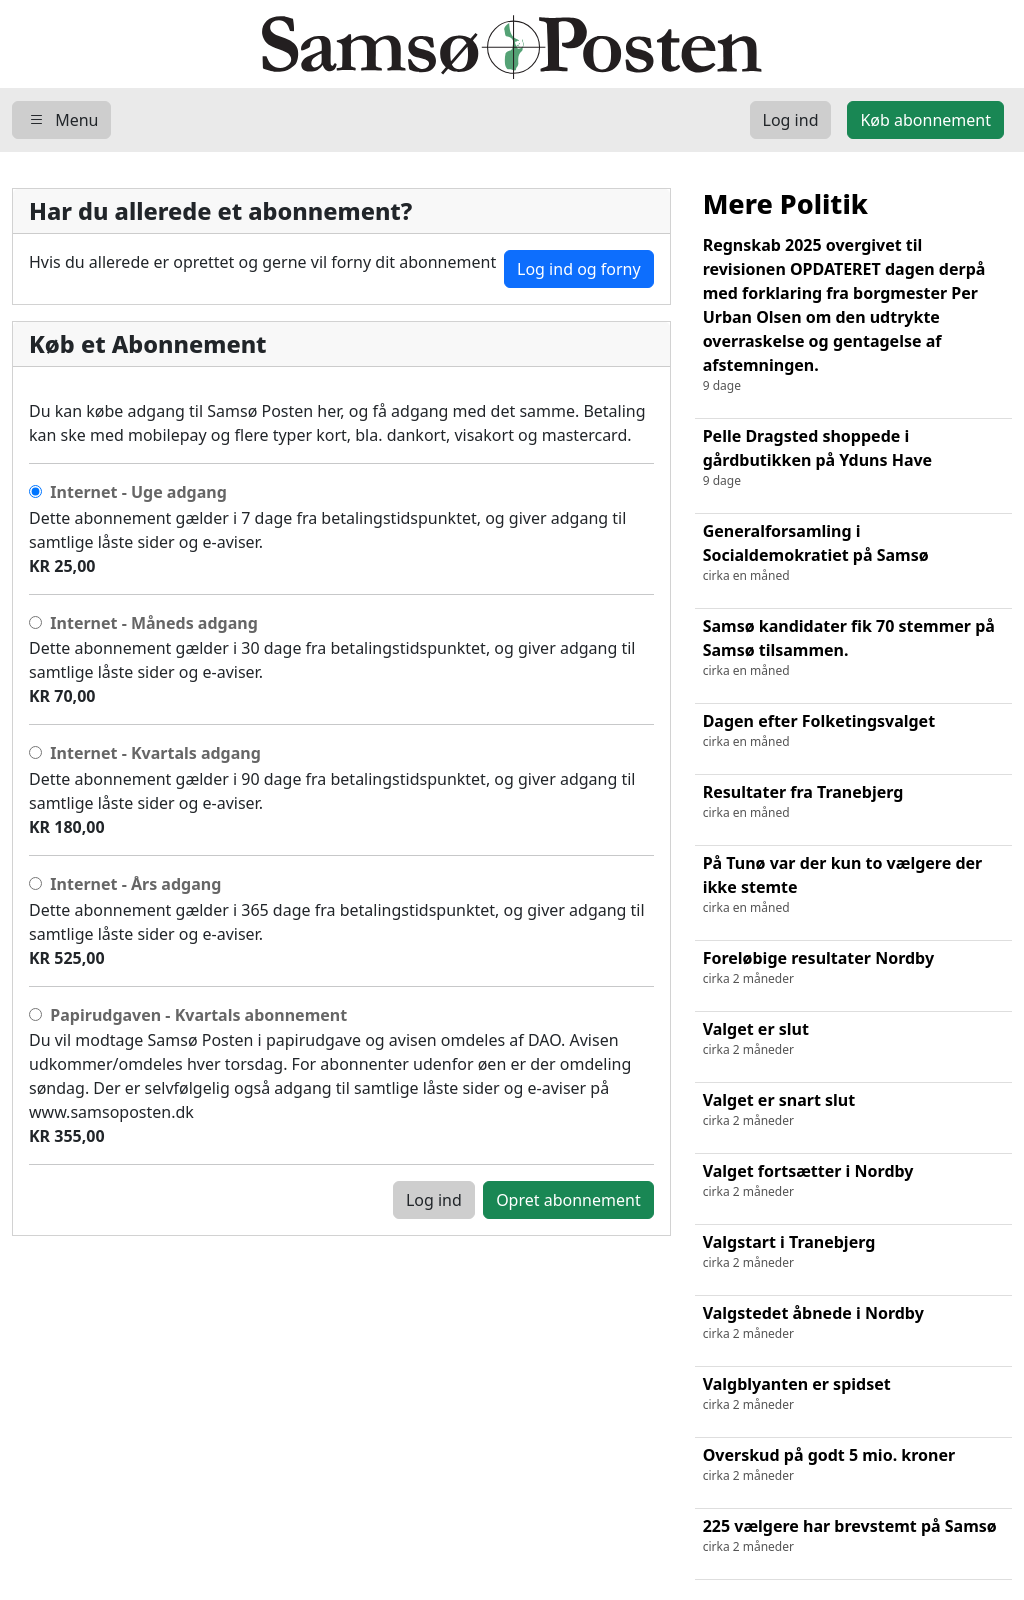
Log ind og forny (579, 269)
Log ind (434, 1200)
